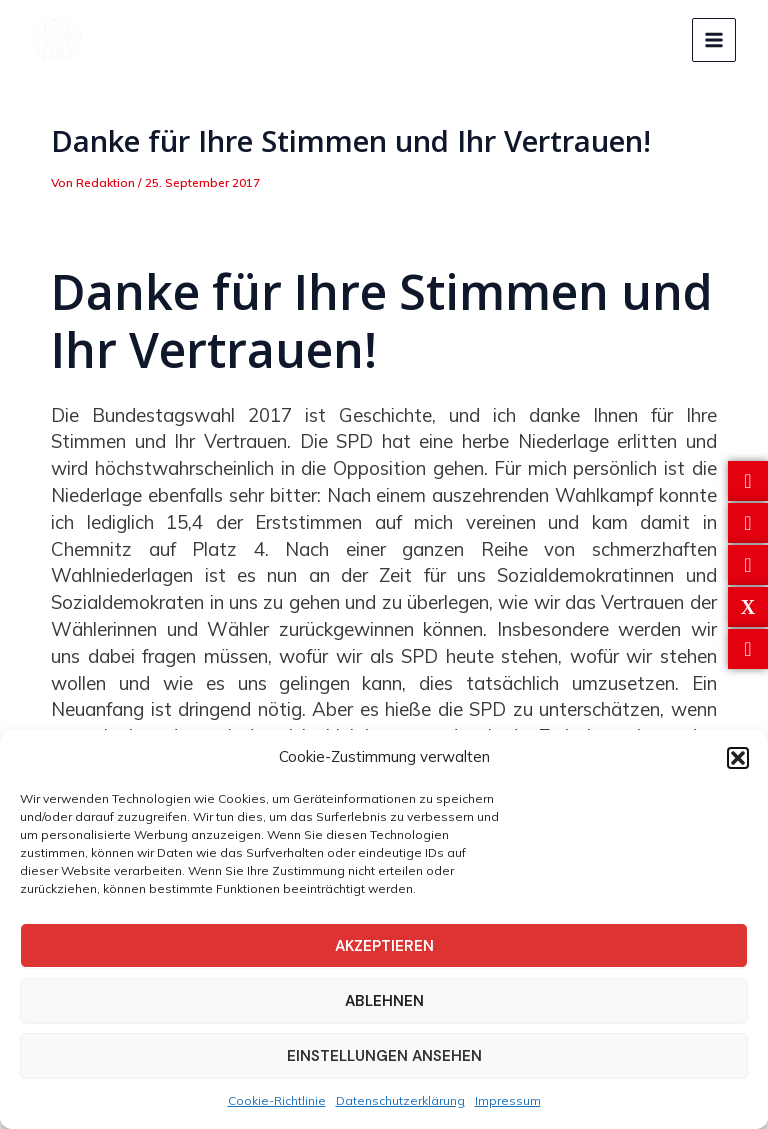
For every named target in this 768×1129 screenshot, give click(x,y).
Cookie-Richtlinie (277, 1100)
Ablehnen (384, 1001)
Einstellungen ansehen (384, 1056)
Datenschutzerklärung (400, 1100)
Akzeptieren (384, 946)
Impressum (508, 1100)
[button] (738, 758)
